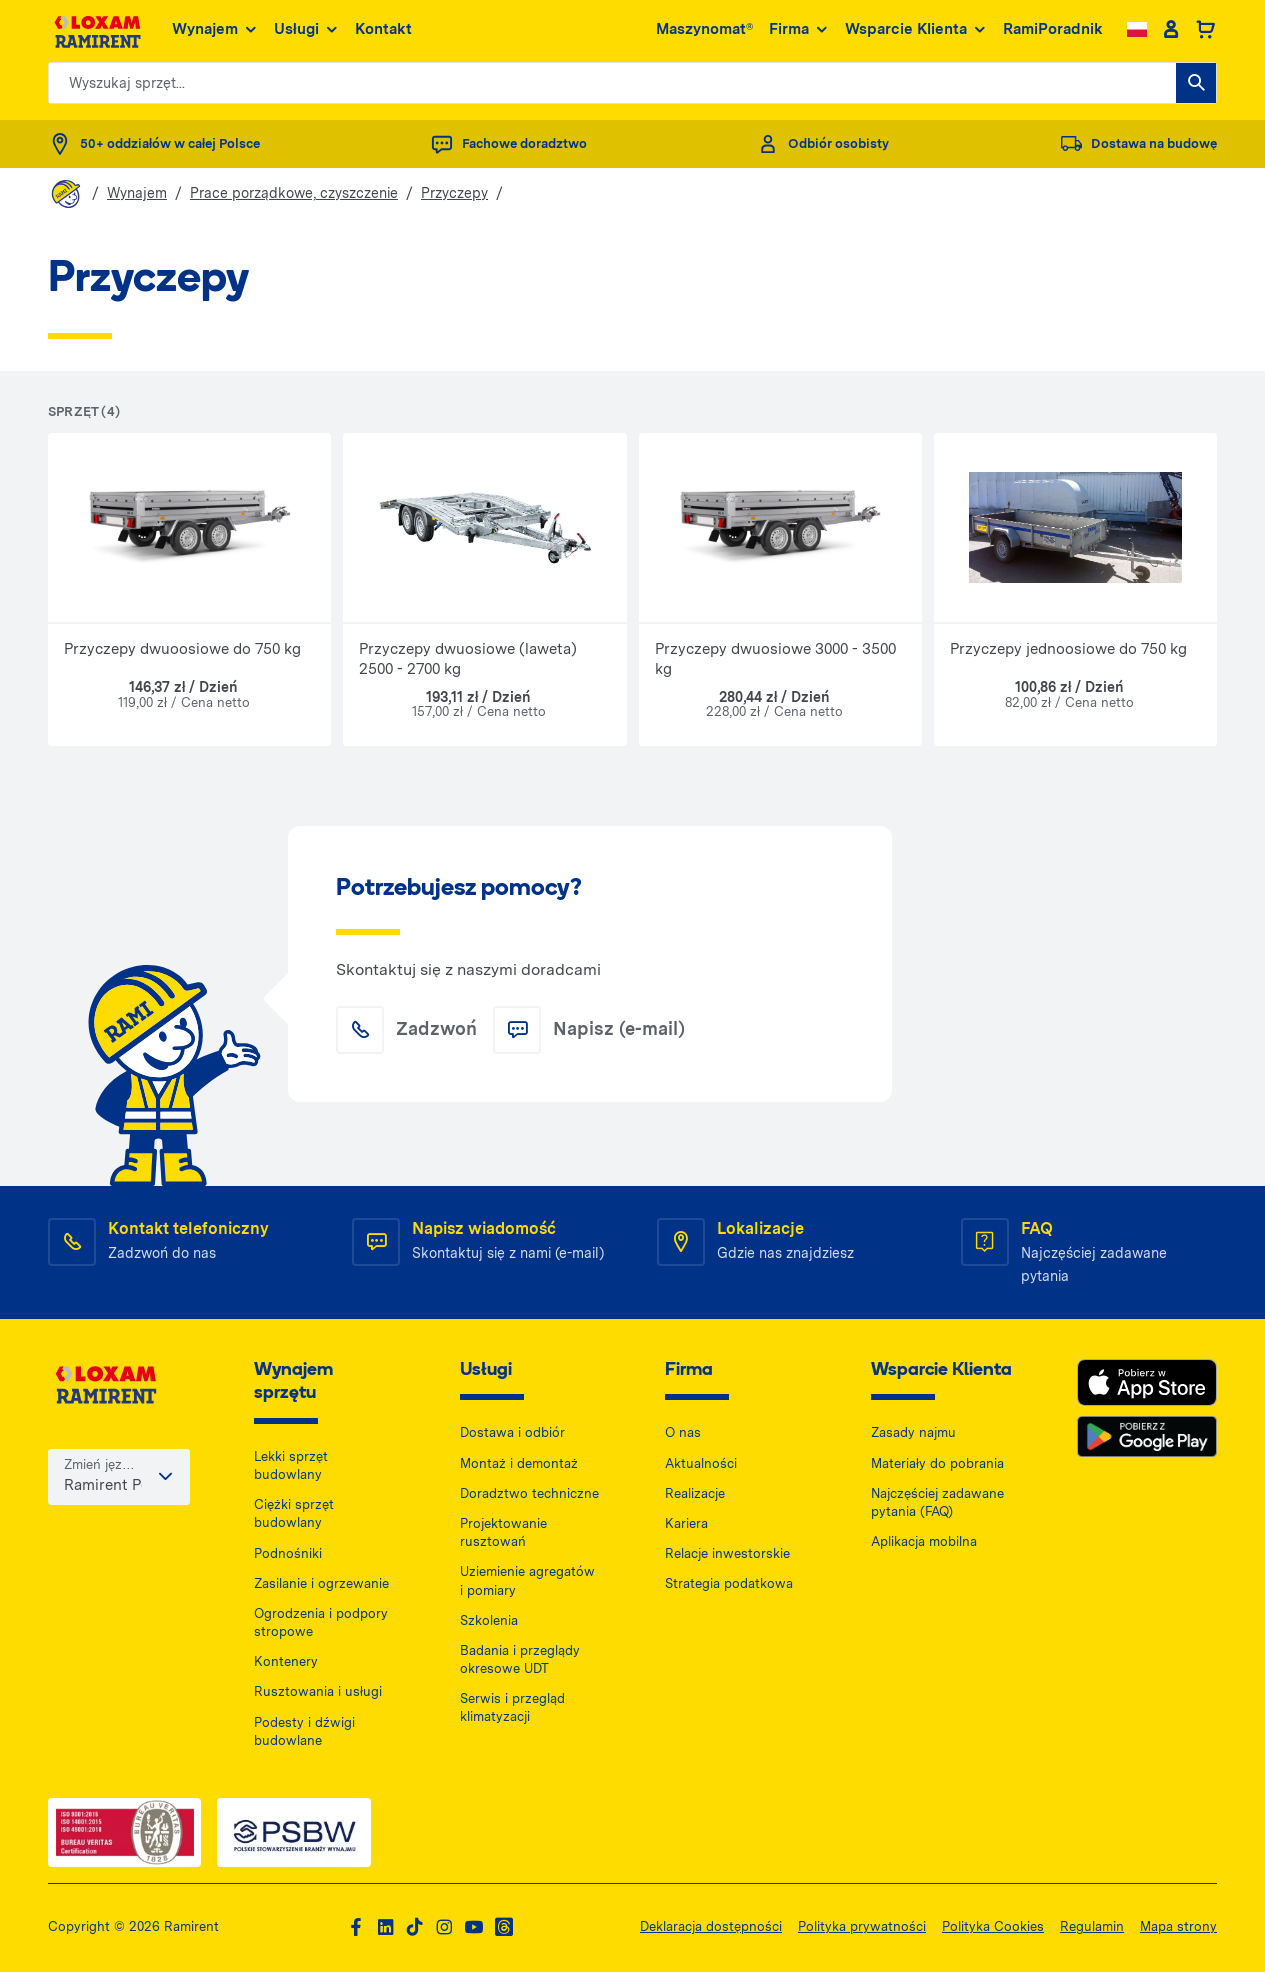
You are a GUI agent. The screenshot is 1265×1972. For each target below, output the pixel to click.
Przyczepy (454, 193)
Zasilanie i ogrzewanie (321, 1583)
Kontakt (383, 29)
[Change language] (1137, 29)
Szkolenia (489, 1620)
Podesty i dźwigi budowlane (304, 1731)
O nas (683, 1432)
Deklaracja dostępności (711, 1926)
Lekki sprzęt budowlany (291, 1465)
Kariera (686, 1523)
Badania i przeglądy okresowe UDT (520, 1659)
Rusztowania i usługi (318, 1691)
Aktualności (701, 1463)
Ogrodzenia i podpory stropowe (321, 1622)
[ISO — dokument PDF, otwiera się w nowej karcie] (124, 1832)
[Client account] (1170, 30)
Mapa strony (1178, 1926)
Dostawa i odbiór (512, 1432)
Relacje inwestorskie (727, 1553)
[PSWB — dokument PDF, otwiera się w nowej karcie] (293, 1832)
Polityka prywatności (862, 1926)
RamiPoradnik (1053, 29)
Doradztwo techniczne (529, 1493)
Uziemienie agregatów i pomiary (527, 1580)
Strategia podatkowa (729, 1583)
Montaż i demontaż (519, 1463)
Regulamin (1092, 1926)
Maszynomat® (704, 29)
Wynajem (215, 30)
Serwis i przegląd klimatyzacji (512, 1707)
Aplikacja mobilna (924, 1541)
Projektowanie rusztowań (503, 1532)
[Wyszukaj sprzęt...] (1196, 83)
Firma (799, 30)
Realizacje (695, 1493)
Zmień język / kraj (100, 1466)
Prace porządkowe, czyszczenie (294, 193)
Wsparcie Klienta (916, 30)
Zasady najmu (913, 1432)
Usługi (306, 30)
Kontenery (286, 1661)
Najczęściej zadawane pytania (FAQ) (937, 1502)
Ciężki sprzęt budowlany (294, 1513)
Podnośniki (288, 1553)
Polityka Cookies (993, 1926)
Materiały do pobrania (937, 1463)
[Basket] (1205, 30)
